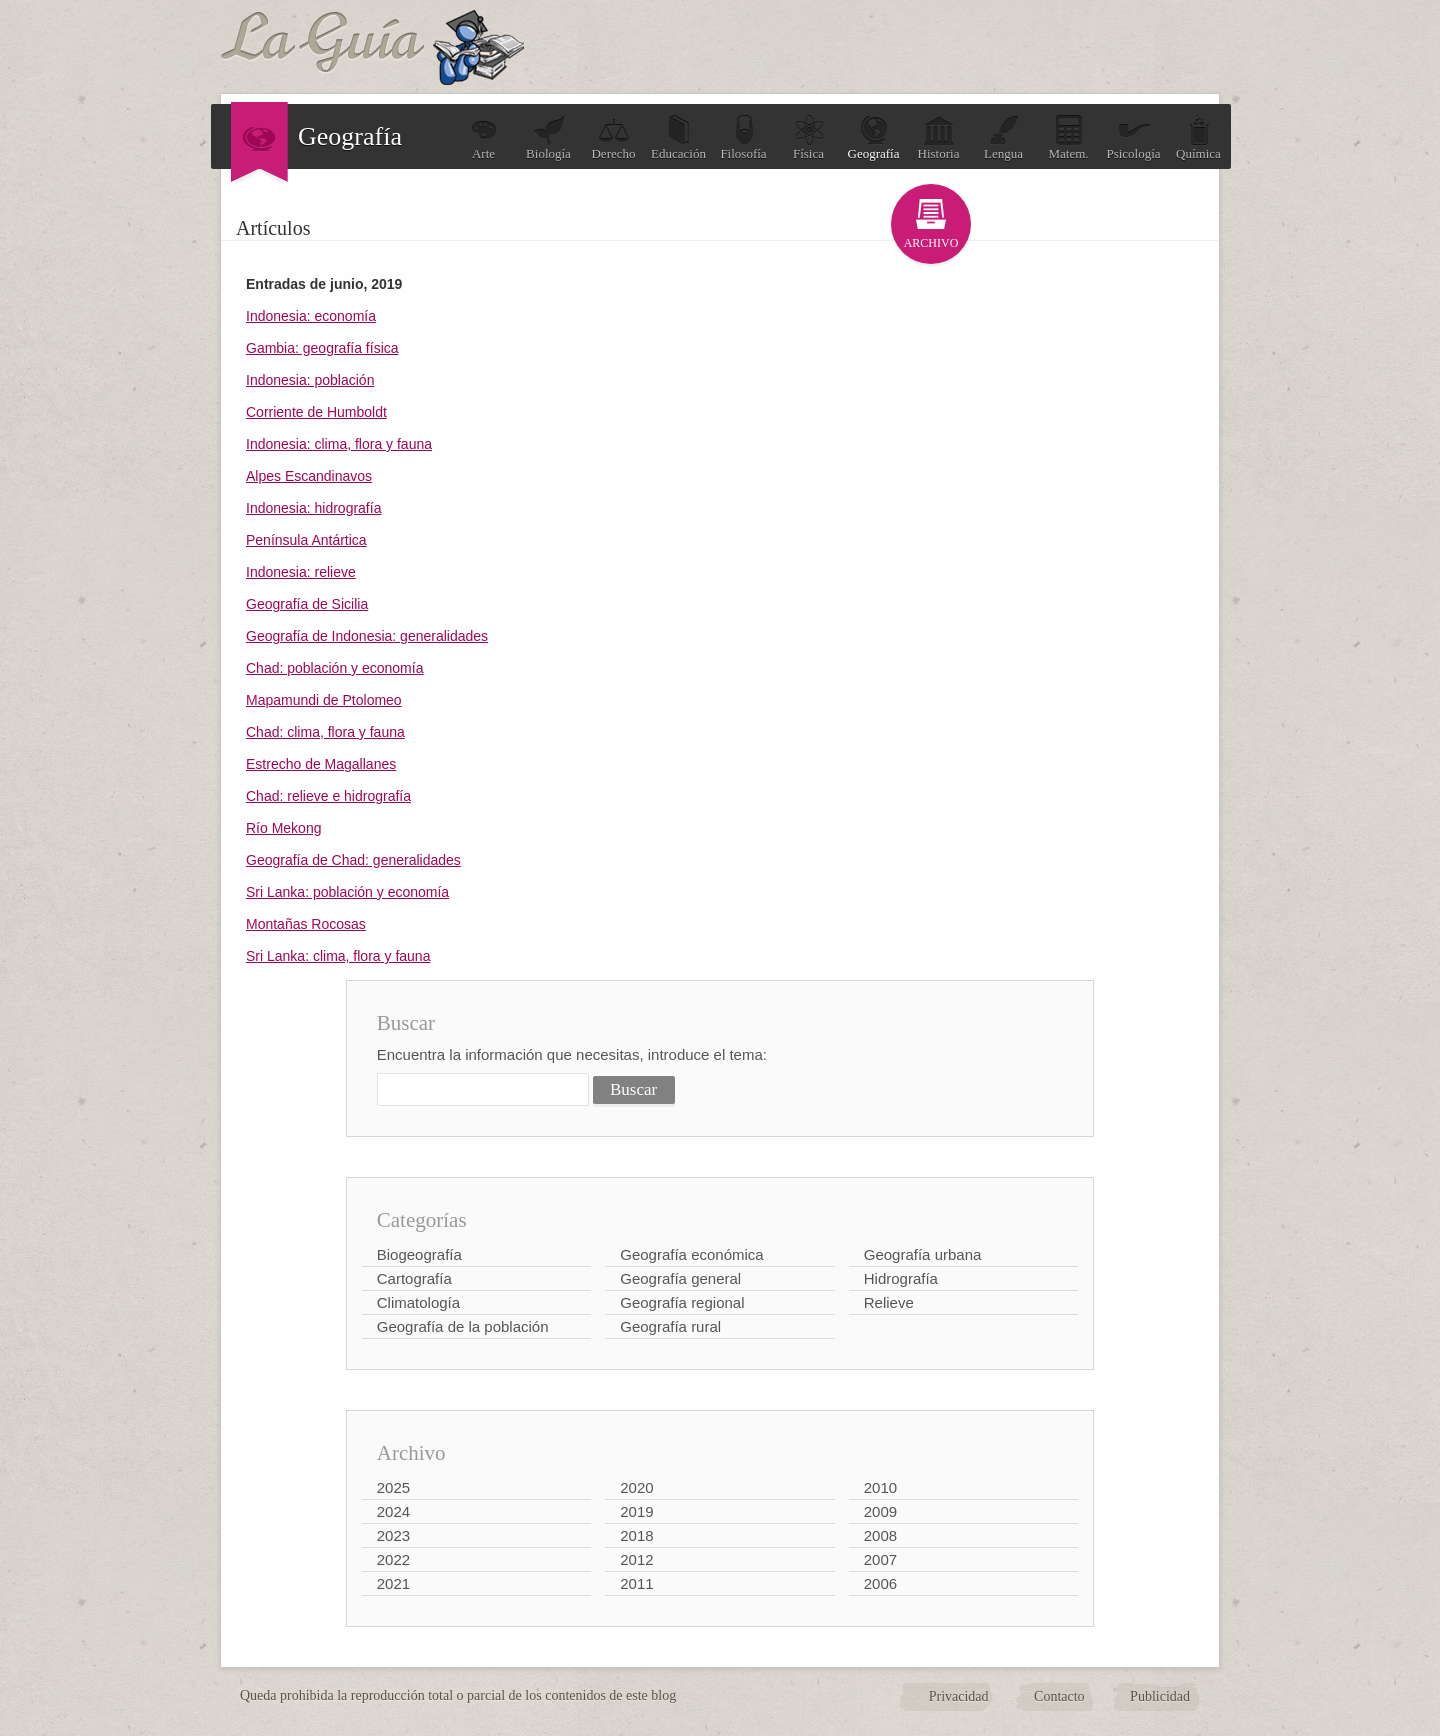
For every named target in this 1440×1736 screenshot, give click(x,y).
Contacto (1059, 1696)
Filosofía (743, 137)
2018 (636, 1535)
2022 (393, 1559)
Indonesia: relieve (301, 572)
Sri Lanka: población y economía (347, 892)
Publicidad (1160, 1696)
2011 (636, 1583)
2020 (636, 1487)
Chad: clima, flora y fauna (325, 732)
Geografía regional (682, 1302)
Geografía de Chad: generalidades (353, 860)
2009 (880, 1511)
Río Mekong (283, 828)
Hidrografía (901, 1278)
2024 (393, 1511)
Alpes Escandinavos (309, 476)
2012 (636, 1559)
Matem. (1068, 137)
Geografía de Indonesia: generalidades (367, 636)
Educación (678, 137)
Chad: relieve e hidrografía (328, 796)
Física (809, 137)
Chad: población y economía (334, 668)
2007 (880, 1559)
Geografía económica (691, 1254)
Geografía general (680, 1278)
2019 (636, 1511)
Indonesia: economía (311, 316)
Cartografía (414, 1278)
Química (1198, 137)
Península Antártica (306, 540)
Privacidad (959, 1696)
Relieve (889, 1302)
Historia (939, 137)
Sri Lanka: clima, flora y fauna (338, 956)
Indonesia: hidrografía (313, 508)
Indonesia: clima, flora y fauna (339, 444)
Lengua (1003, 137)
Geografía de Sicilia (307, 604)
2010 (880, 1487)
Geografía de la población (463, 1326)
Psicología (1133, 137)
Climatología (418, 1302)
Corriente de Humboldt (316, 412)
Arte (484, 137)
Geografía (874, 137)
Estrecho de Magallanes (321, 764)
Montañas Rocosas (306, 924)
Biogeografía (419, 1254)
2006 (880, 1583)
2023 (393, 1535)
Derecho (613, 137)
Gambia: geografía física (322, 348)
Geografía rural (670, 1326)
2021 (393, 1583)
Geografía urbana (923, 1254)
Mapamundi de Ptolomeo (324, 700)
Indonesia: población (310, 380)
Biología (548, 137)
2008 (880, 1535)
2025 (393, 1487)
